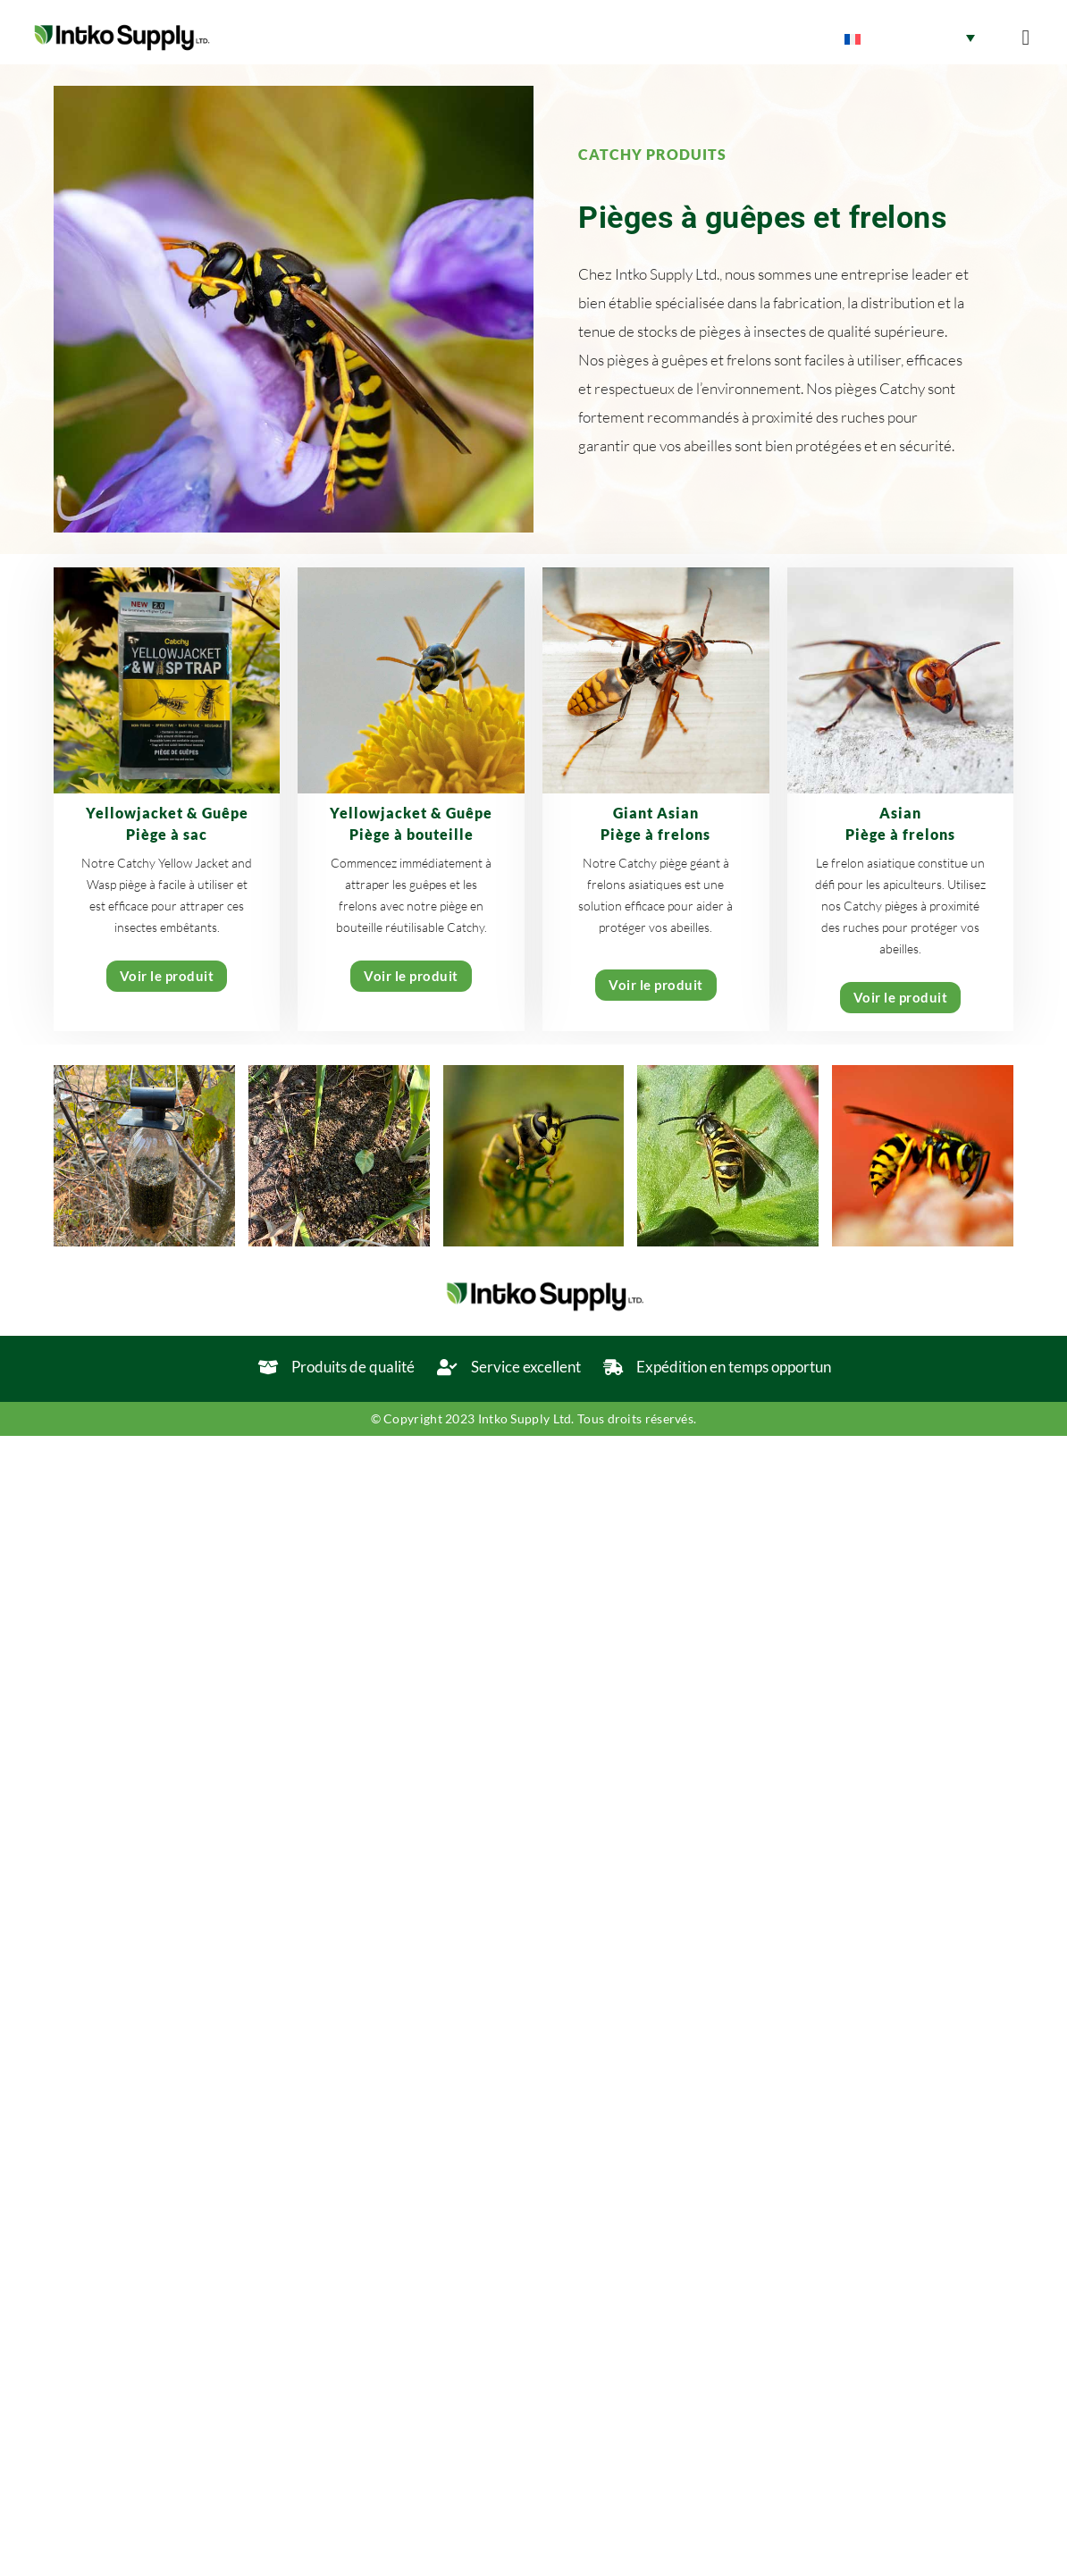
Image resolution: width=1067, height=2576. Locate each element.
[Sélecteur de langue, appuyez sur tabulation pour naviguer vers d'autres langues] (910, 37)
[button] (1025, 37)
